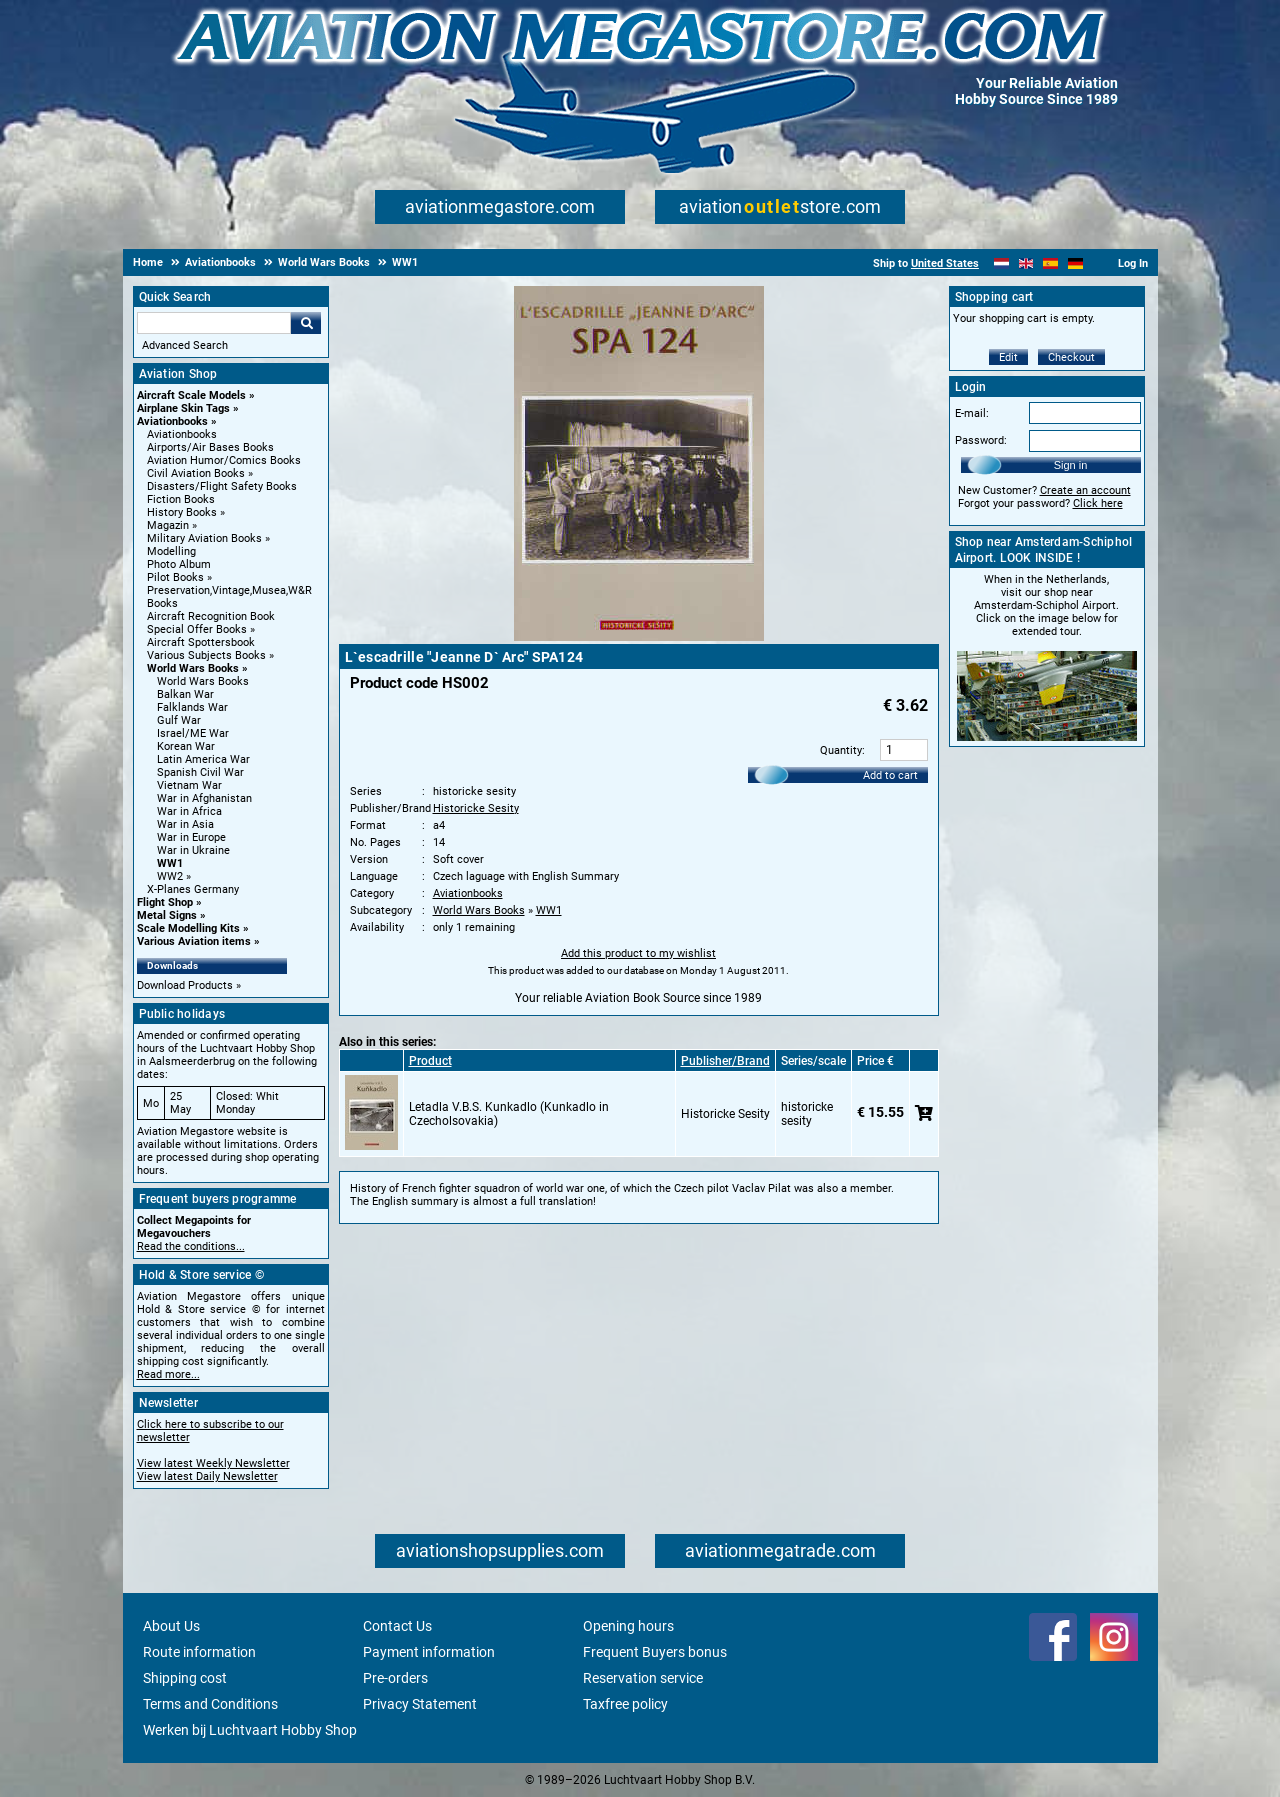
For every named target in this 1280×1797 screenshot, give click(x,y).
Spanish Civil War (200, 772)
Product (430, 1061)
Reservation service (643, 1678)
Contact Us (397, 1626)
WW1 (170, 863)
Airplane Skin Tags (183, 408)
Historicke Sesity (476, 808)
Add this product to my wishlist (638, 953)
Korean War (186, 746)
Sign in (1071, 465)
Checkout (1071, 357)
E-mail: (972, 413)
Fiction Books (181, 499)
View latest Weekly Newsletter (213, 1463)
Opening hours (628, 1626)
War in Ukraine (193, 850)
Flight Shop (165, 902)
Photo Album (179, 564)
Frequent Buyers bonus (655, 1652)
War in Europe (191, 837)
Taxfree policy (625, 1704)
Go (306, 323)
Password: (981, 440)
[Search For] (214, 323)
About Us (171, 1626)
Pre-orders (395, 1678)
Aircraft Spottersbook (201, 642)
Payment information (429, 1652)
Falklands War (192, 707)
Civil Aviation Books (196, 473)
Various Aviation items (194, 941)
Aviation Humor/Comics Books (224, 460)
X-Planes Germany (193, 889)
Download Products (185, 985)
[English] (1026, 263)
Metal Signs (167, 915)
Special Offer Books (197, 629)
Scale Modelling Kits (188, 928)
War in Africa (189, 811)
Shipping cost (185, 1678)
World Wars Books (193, 668)
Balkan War (185, 694)
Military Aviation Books (204, 538)
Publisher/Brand (725, 1061)
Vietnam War (189, 785)
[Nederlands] (1001, 263)
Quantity (841, 750)
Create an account (1085, 490)
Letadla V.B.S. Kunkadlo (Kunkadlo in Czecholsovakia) (509, 1114)
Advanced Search (185, 345)
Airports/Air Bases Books (210, 447)
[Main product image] (639, 637)
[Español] (1050, 263)
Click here (1098, 503)
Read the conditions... (191, 1246)
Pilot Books (175, 577)
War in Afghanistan (204, 798)
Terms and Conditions (210, 1704)
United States (945, 263)
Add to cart (890, 775)
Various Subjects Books (206, 655)
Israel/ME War (193, 733)
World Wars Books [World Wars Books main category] (203, 681)
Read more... (168, 1374)
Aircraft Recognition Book (211, 616)
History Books (182, 512)
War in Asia (185, 824)
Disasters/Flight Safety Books (222, 486)
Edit (1008, 357)
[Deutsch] (1075, 263)
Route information (199, 1652)
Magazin (168, 525)
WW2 (170, 876)
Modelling (171, 551)
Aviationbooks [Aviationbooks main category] (182, 434)
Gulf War (179, 720)
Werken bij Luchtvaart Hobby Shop (250, 1730)
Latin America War (203, 759)
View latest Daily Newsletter (207, 1476)
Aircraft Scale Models (191, 395)
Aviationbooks (172, 421)
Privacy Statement (420, 1704)
